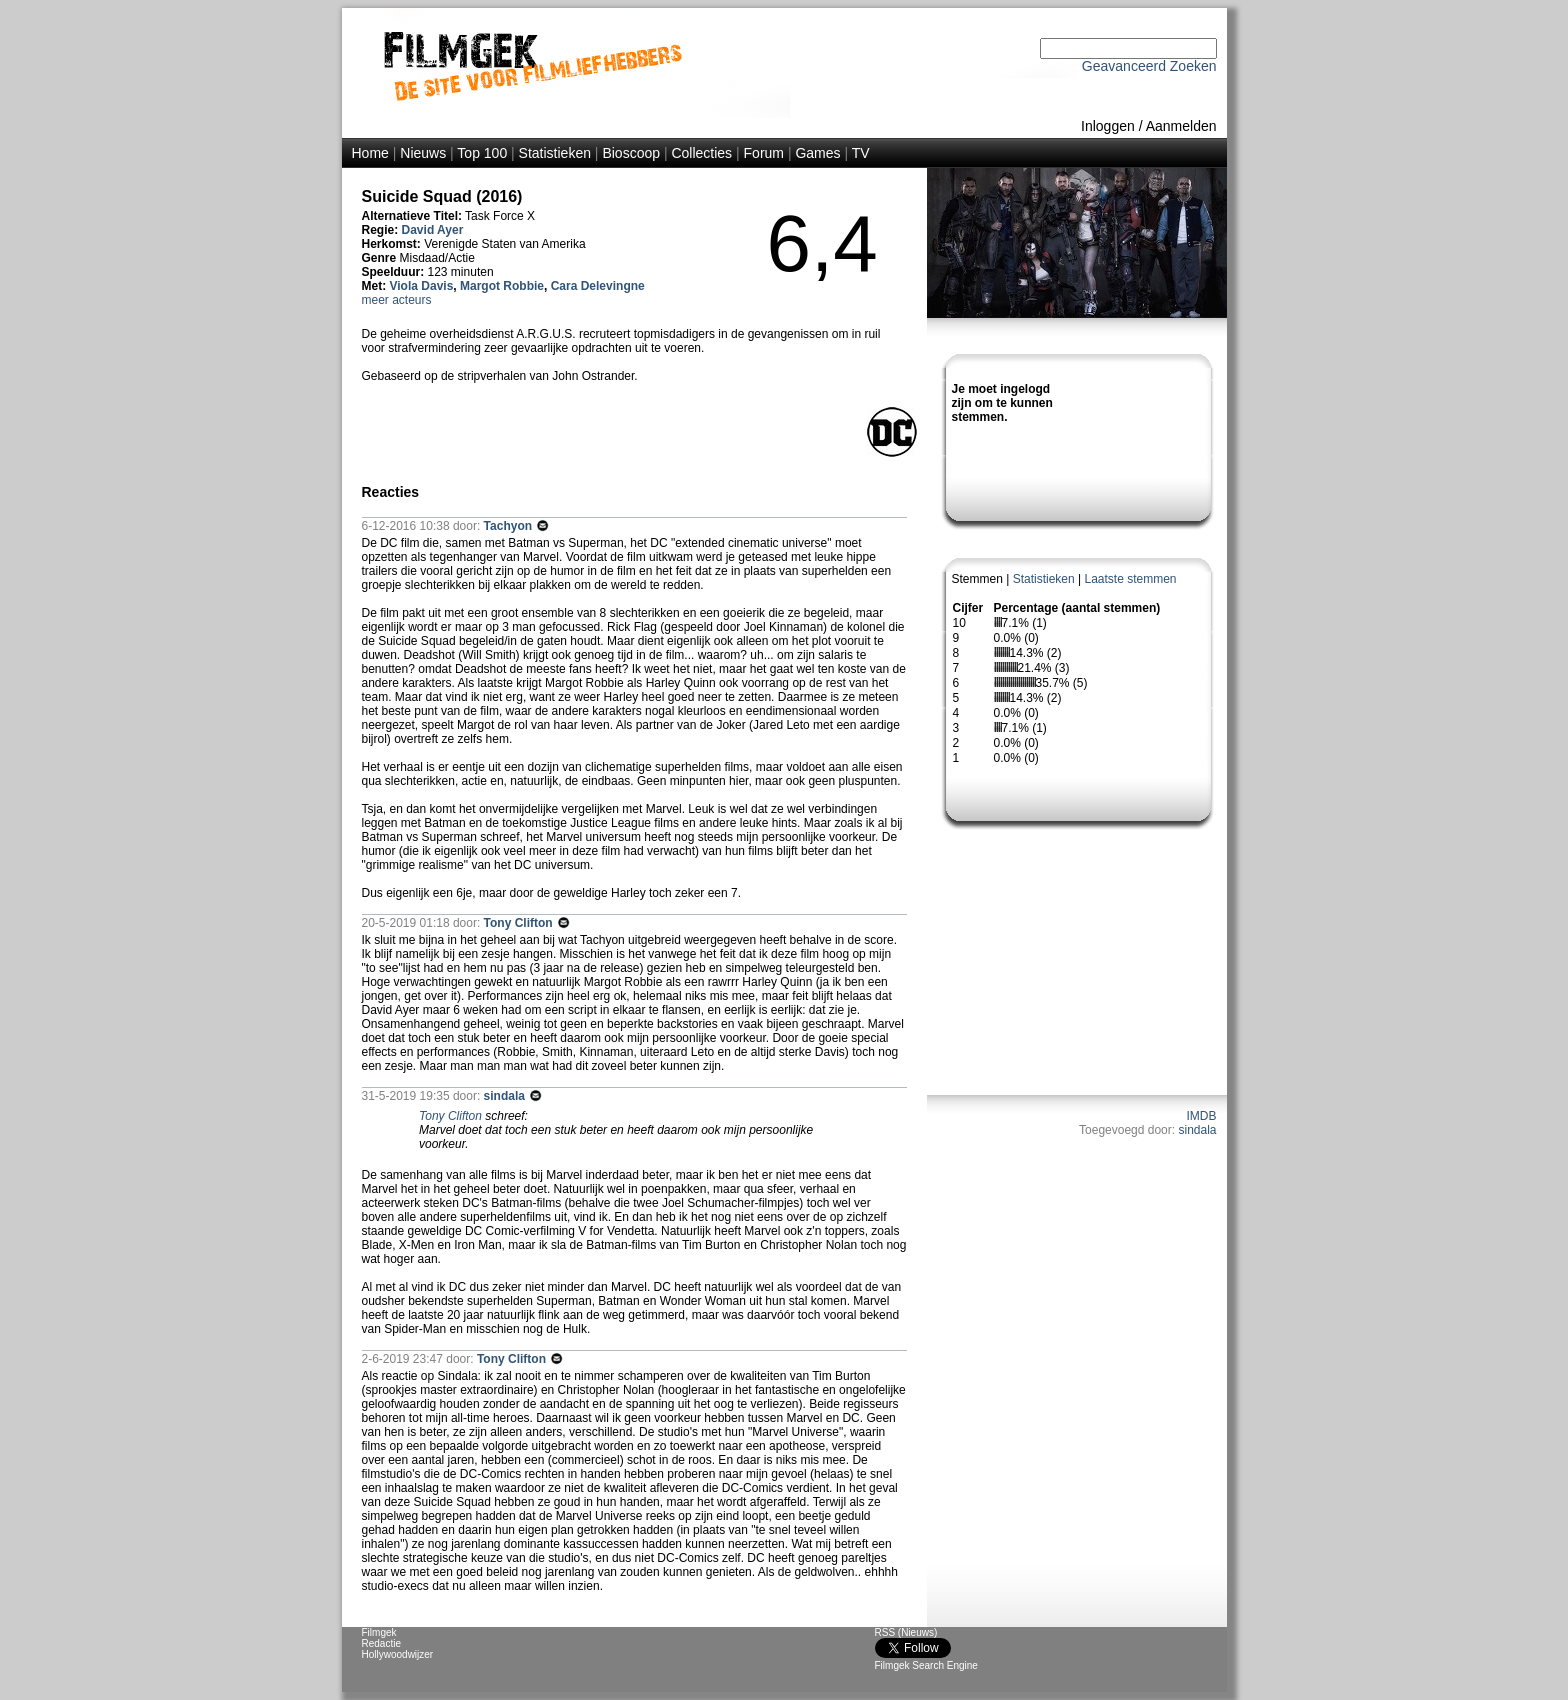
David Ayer (433, 230)
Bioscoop (631, 153)
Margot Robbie (502, 286)
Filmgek (379, 1632)
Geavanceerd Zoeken (1149, 66)
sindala (1197, 1130)
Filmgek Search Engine (926, 1665)
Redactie (381, 1643)
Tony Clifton (520, 923)
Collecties (701, 153)
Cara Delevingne (598, 286)
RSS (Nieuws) (906, 1632)
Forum (764, 153)
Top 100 (482, 153)
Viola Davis (422, 286)
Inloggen (1108, 126)
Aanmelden (1181, 126)
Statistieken (555, 153)
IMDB (1202, 1116)
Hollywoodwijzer (398, 1654)
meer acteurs (397, 300)
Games (817, 153)
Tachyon (510, 526)
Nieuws (423, 153)
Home (370, 153)
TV (861, 153)
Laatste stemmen (1130, 579)
